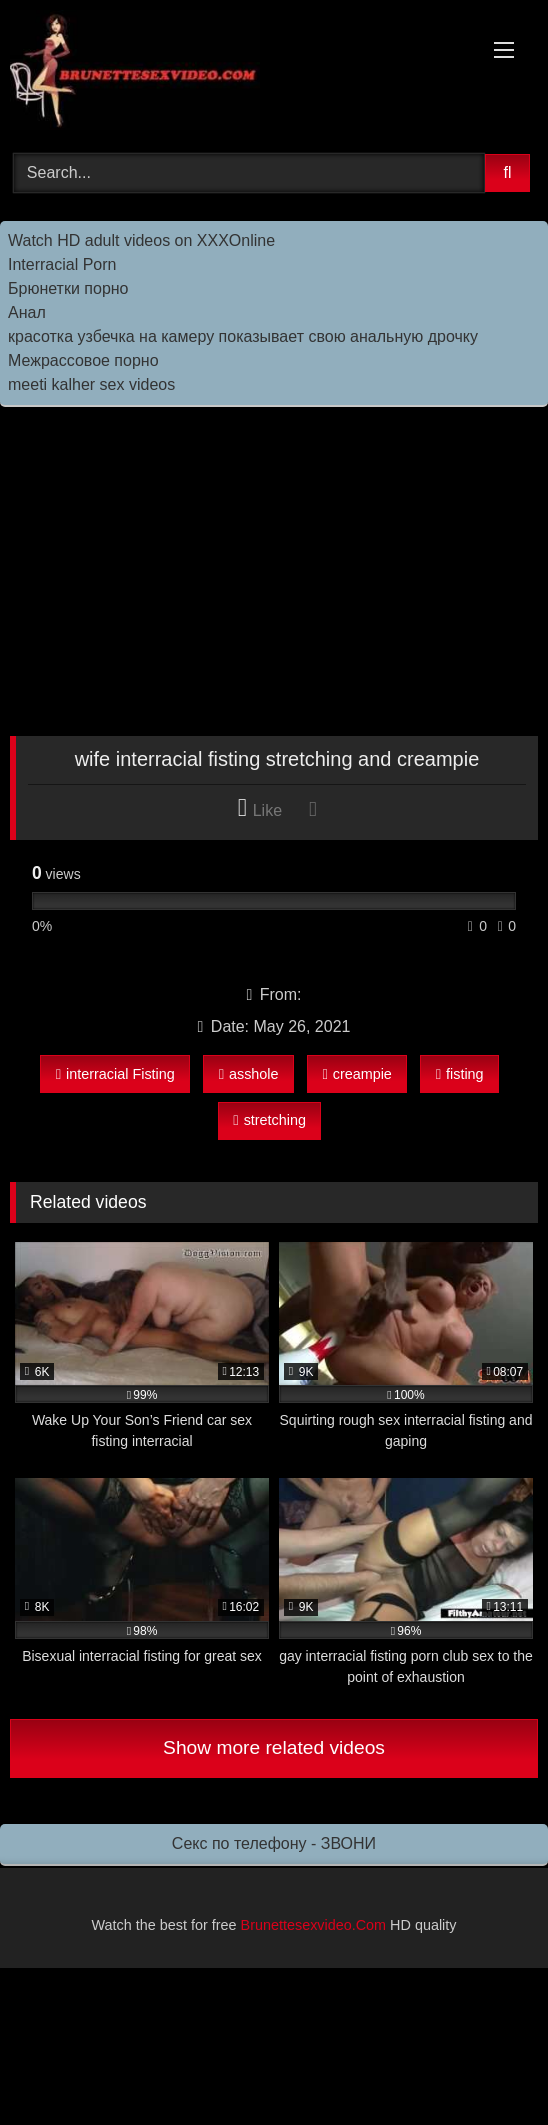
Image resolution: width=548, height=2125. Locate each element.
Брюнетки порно (68, 288)
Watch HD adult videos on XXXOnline (141, 240)
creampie (356, 1074)
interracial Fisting (115, 1074)
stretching (269, 1120)
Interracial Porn (62, 264)
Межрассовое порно (83, 360)
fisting (460, 1074)
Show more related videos (274, 1747)
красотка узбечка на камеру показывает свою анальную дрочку (243, 336)
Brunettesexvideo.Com (314, 1925)
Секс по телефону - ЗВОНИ (274, 1843)
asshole (249, 1074)
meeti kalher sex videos (91, 384)
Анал (27, 312)
